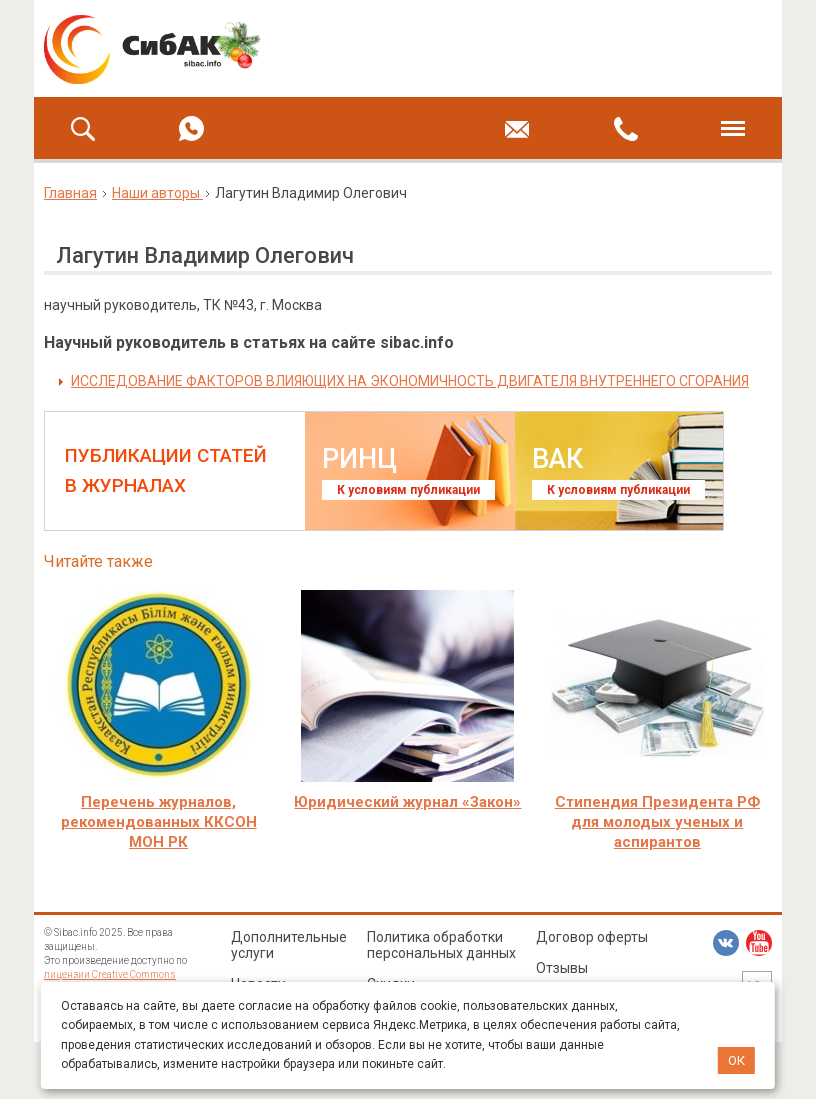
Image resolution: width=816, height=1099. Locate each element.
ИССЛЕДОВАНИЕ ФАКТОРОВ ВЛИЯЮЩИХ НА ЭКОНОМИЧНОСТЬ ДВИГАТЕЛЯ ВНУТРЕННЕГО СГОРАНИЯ (410, 381)
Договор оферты (592, 937)
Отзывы (562, 968)
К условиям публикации (408, 490)
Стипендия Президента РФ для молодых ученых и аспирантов (657, 822)
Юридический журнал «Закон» (407, 802)
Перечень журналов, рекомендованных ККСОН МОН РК (159, 822)
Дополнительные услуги (289, 945)
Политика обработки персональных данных (441, 945)
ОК (736, 1060)
